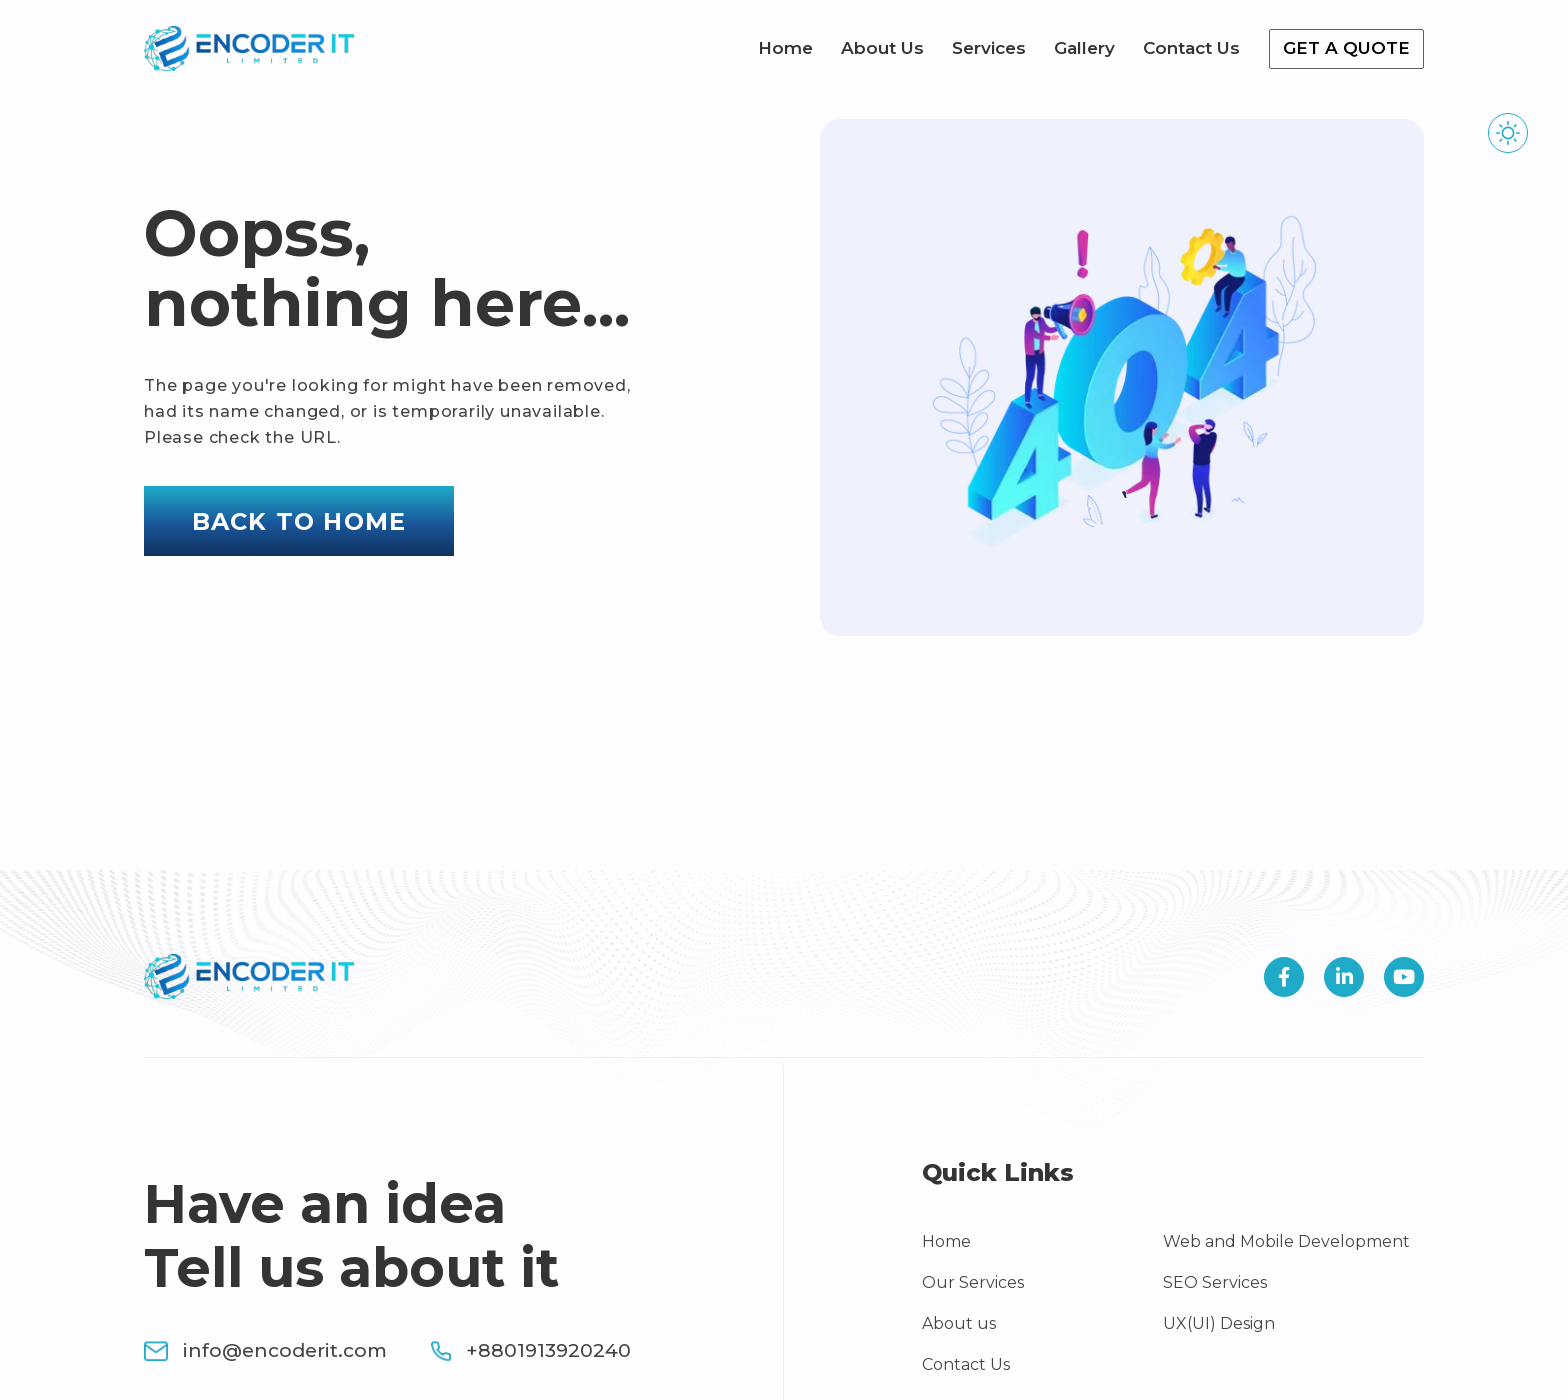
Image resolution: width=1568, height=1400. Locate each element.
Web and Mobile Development (1286, 1241)
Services (989, 48)
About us (959, 1323)
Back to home (299, 521)
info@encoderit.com (265, 1350)
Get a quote (1346, 48)
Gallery (1084, 48)
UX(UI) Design (1219, 1323)
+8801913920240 (531, 1350)
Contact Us (1191, 48)
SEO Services (1215, 1282)
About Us (882, 48)
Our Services (973, 1282)
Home (785, 48)
